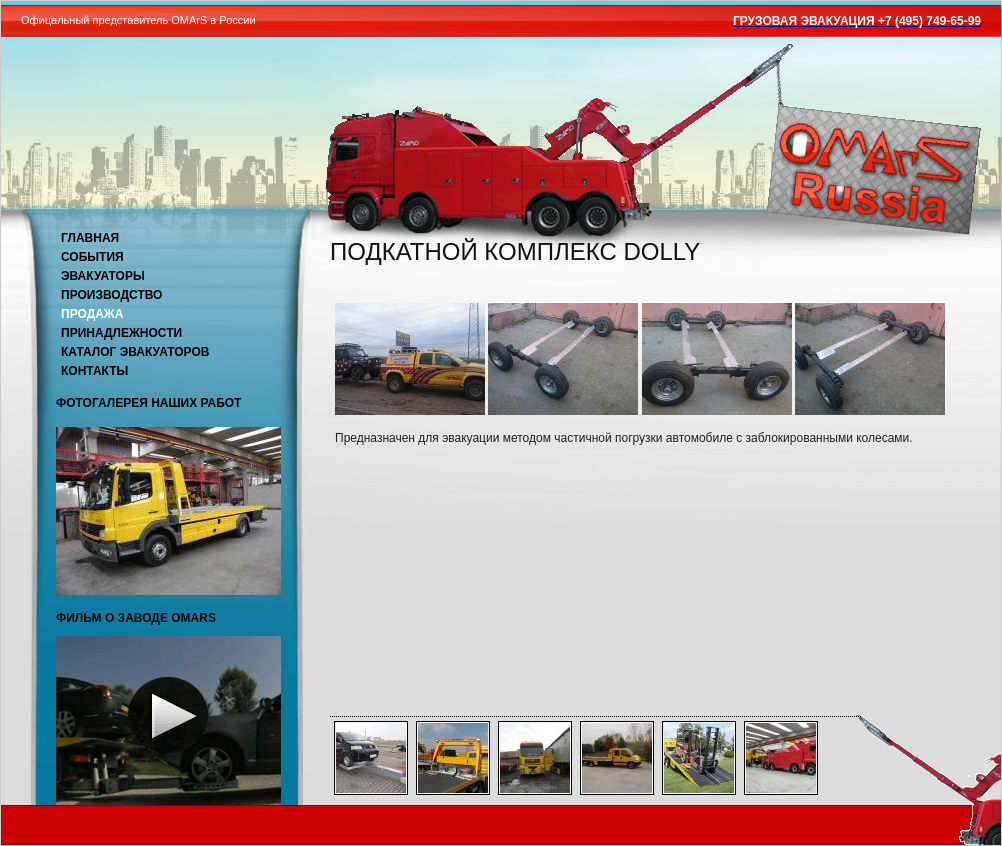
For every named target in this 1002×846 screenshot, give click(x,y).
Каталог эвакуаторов (135, 352)
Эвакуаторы (103, 276)
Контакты (94, 371)
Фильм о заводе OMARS (136, 618)
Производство (111, 295)
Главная (90, 238)
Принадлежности (121, 333)
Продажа (92, 314)
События (92, 257)
